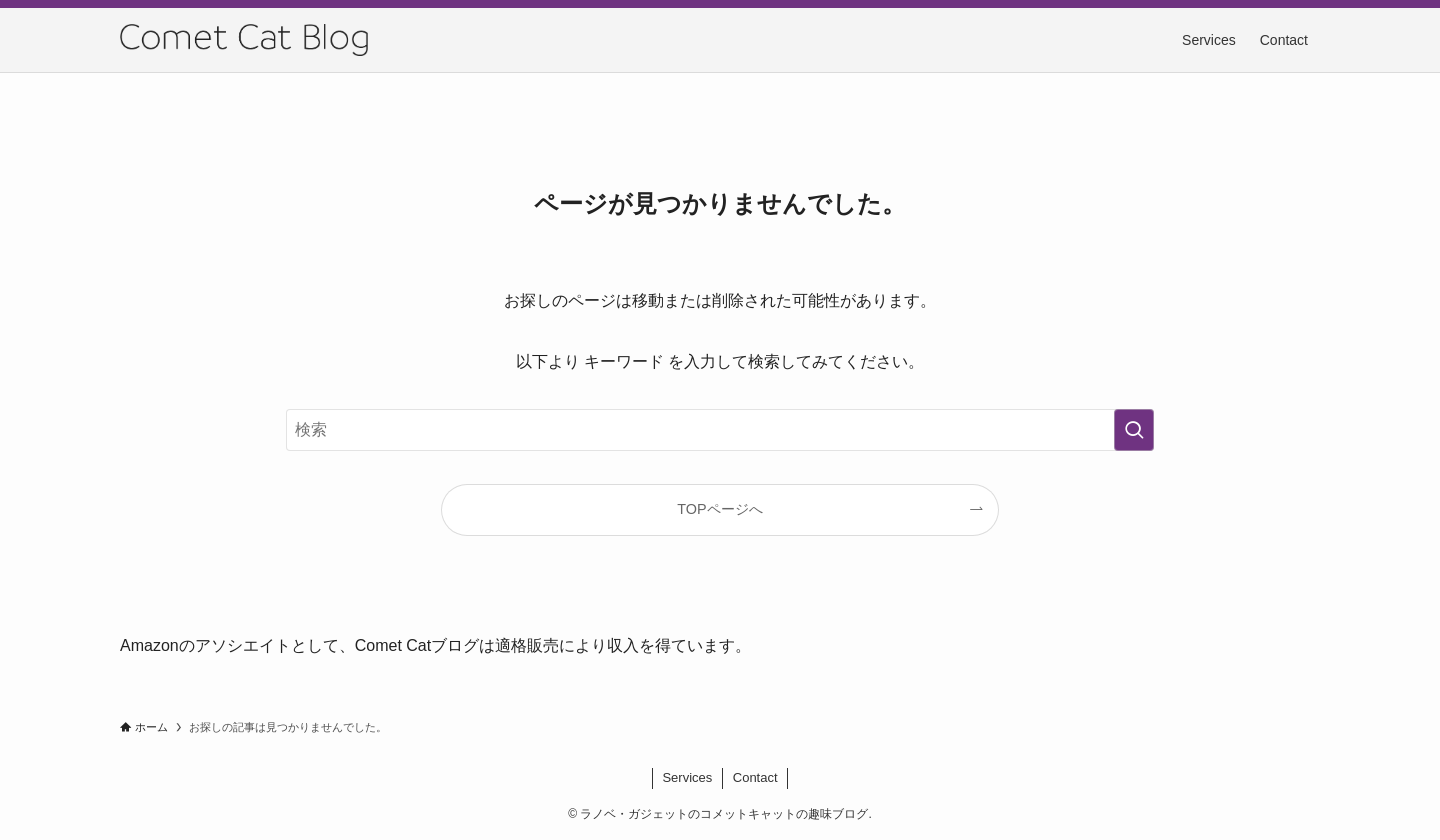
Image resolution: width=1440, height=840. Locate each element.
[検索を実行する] (1134, 430)
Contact (755, 777)
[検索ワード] (720, 430)
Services (687, 777)
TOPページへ (719, 509)
